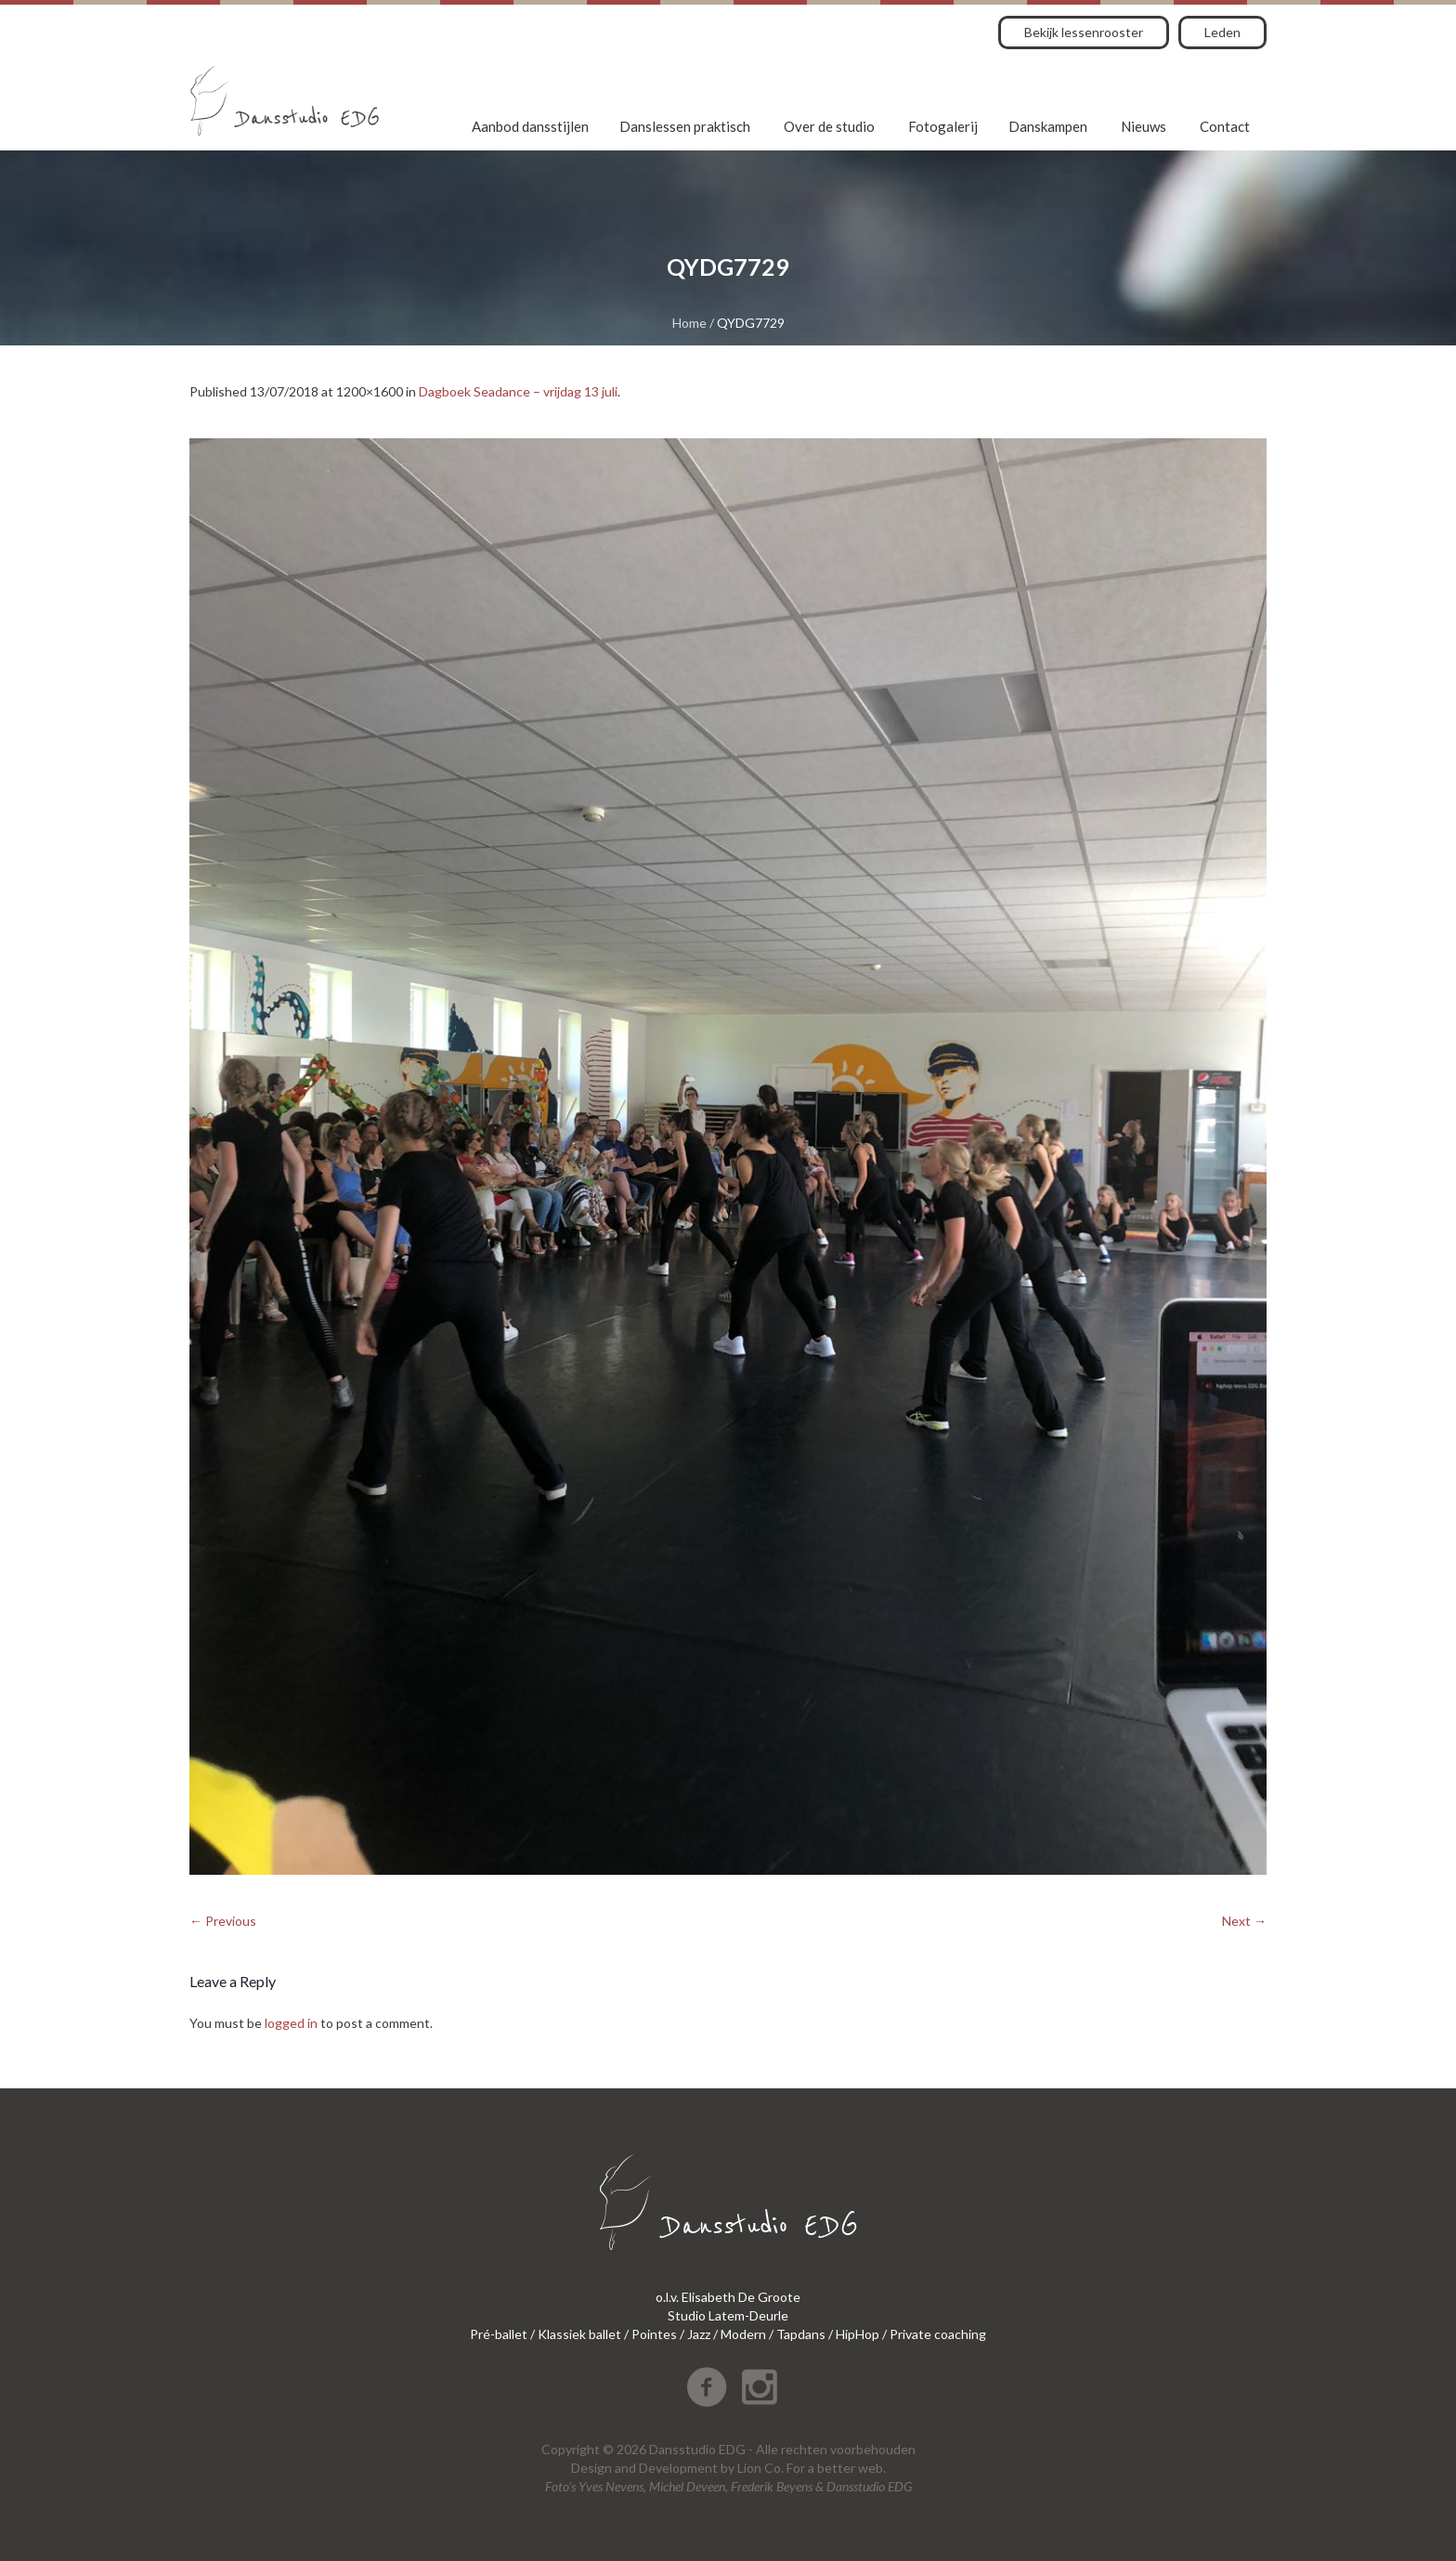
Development (678, 2468)
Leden (1222, 32)
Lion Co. (760, 2468)
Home (689, 323)
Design (591, 2468)
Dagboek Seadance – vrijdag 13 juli (518, 391)
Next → (1244, 1921)
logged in (291, 2023)
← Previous (222, 1921)
